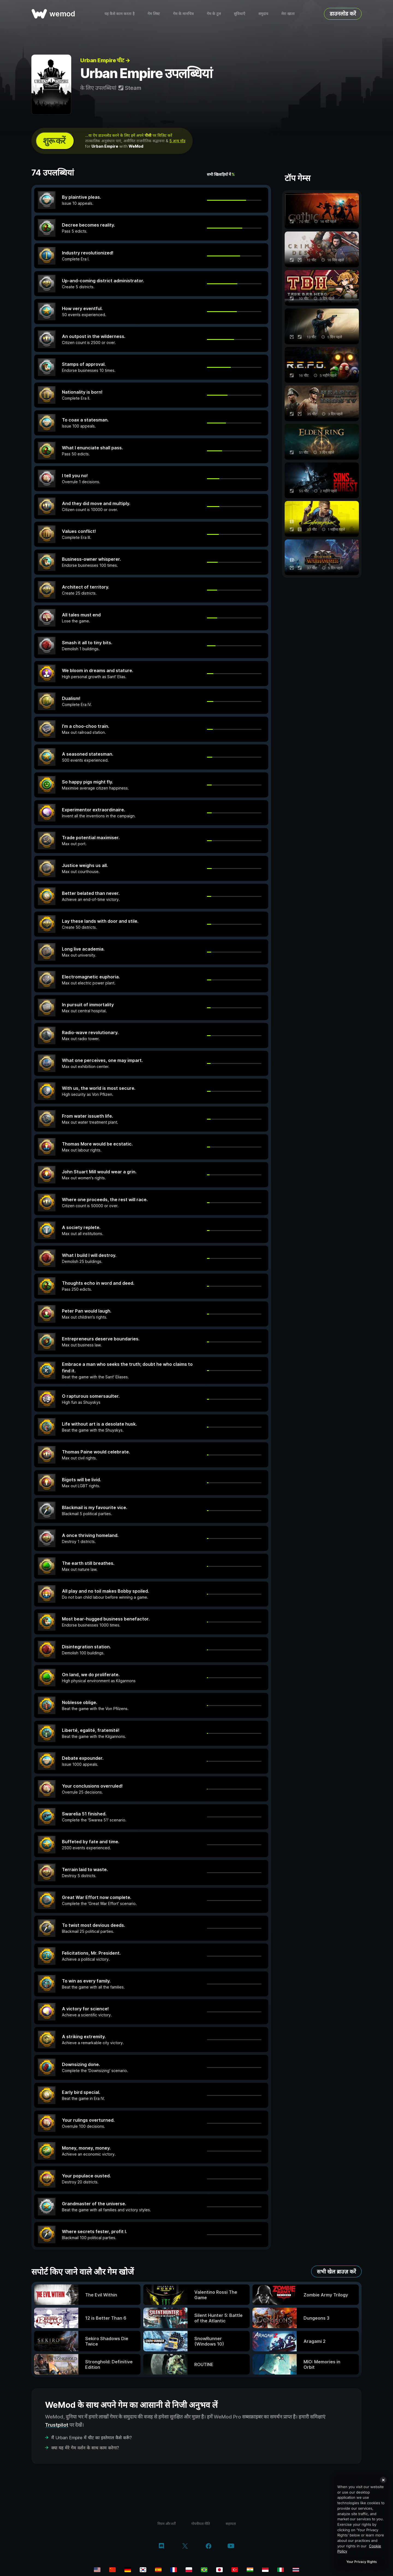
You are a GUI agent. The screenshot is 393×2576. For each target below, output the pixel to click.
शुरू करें (54, 140)
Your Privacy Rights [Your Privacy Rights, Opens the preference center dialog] (361, 2562)
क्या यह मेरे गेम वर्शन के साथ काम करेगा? (85, 2447)
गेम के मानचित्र (183, 13)
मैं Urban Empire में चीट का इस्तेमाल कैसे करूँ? (91, 2437)
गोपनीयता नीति (200, 2523)
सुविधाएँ (239, 13)
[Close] (383, 2480)
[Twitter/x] (184, 2546)
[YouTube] (231, 2546)
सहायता (231, 2523)
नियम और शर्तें (166, 2523)
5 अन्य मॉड (177, 140)
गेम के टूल (214, 13)
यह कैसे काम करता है (120, 13)
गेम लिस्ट (154, 13)
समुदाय (263, 13)
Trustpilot (56, 2425)
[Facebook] (209, 2546)
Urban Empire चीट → (105, 60)
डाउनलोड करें (343, 13)
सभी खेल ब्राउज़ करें (336, 2271)
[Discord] (161, 2546)
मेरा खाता (288, 13)
